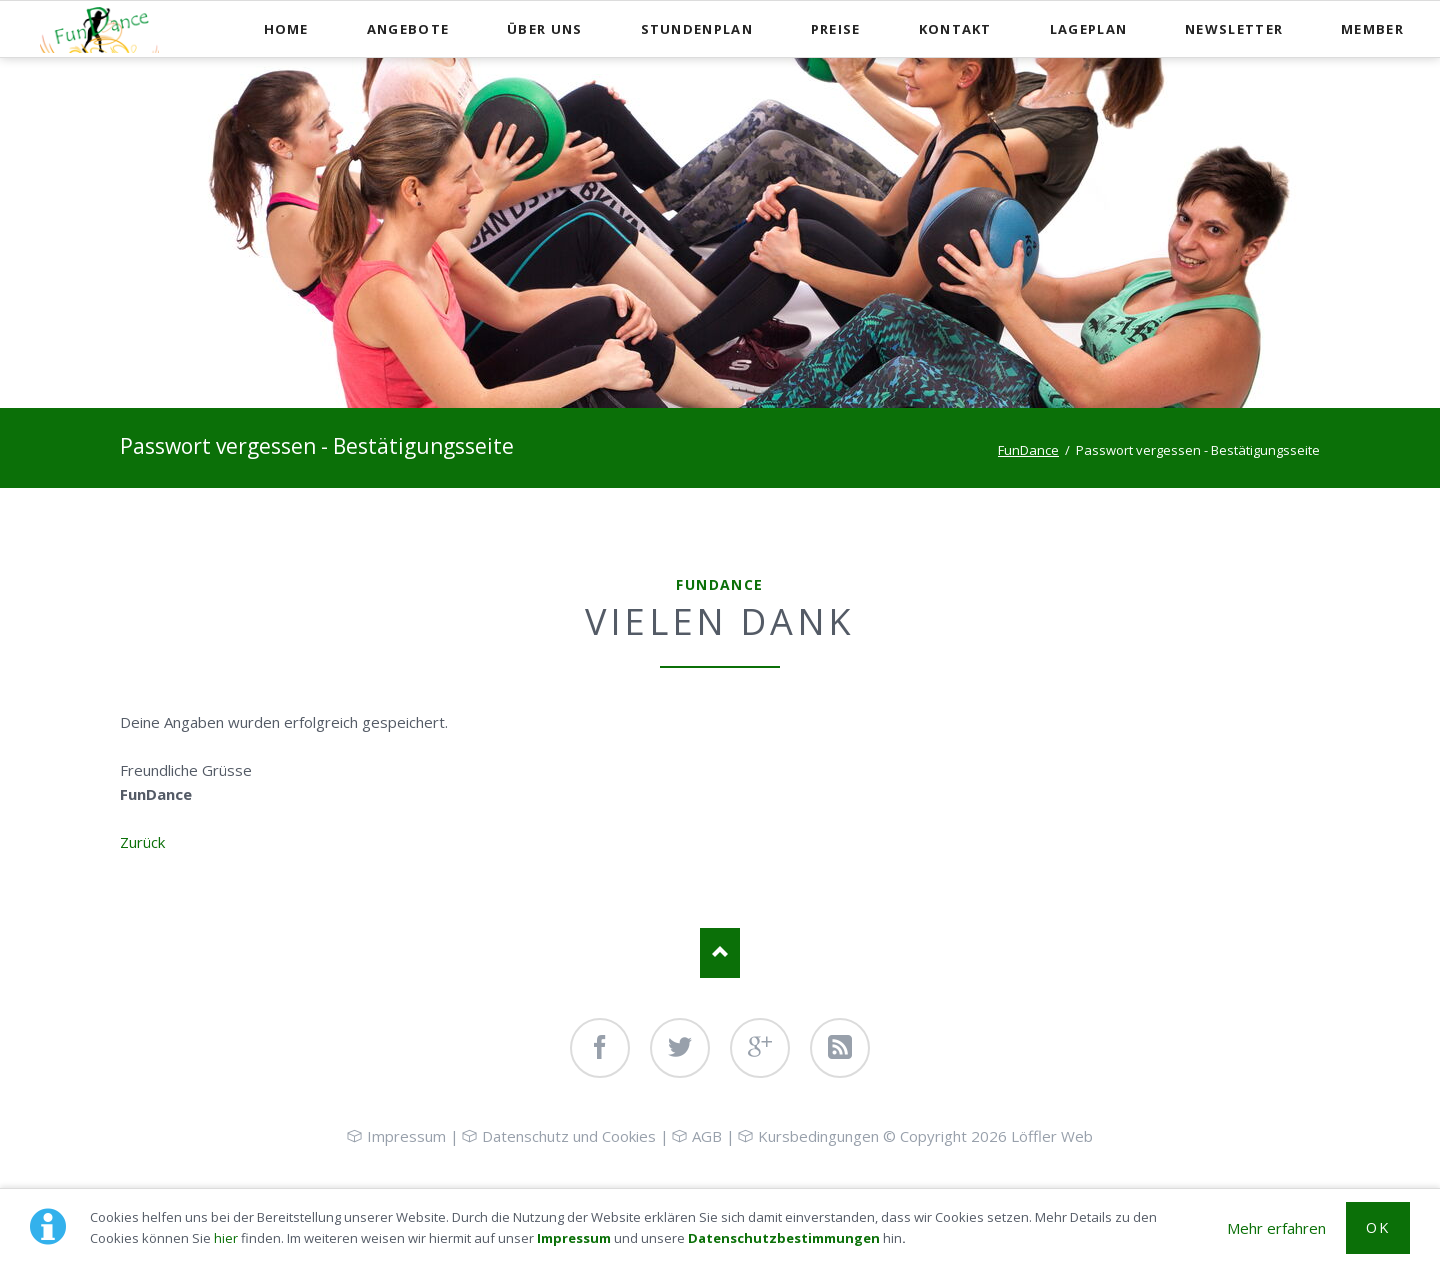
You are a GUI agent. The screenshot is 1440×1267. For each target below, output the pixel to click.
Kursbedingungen (818, 1136)
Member (1372, 29)
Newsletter (1234, 29)
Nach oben (720, 953)
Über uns (544, 29)
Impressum (574, 1238)
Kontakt (955, 29)
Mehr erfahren (1276, 1228)
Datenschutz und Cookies (569, 1136)
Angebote (408, 29)
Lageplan (1088, 29)
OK (1377, 1227)
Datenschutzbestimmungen (784, 1238)
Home (286, 29)
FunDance (1028, 450)
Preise (836, 29)
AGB (707, 1136)
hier (226, 1238)
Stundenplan (697, 29)
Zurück (142, 842)
